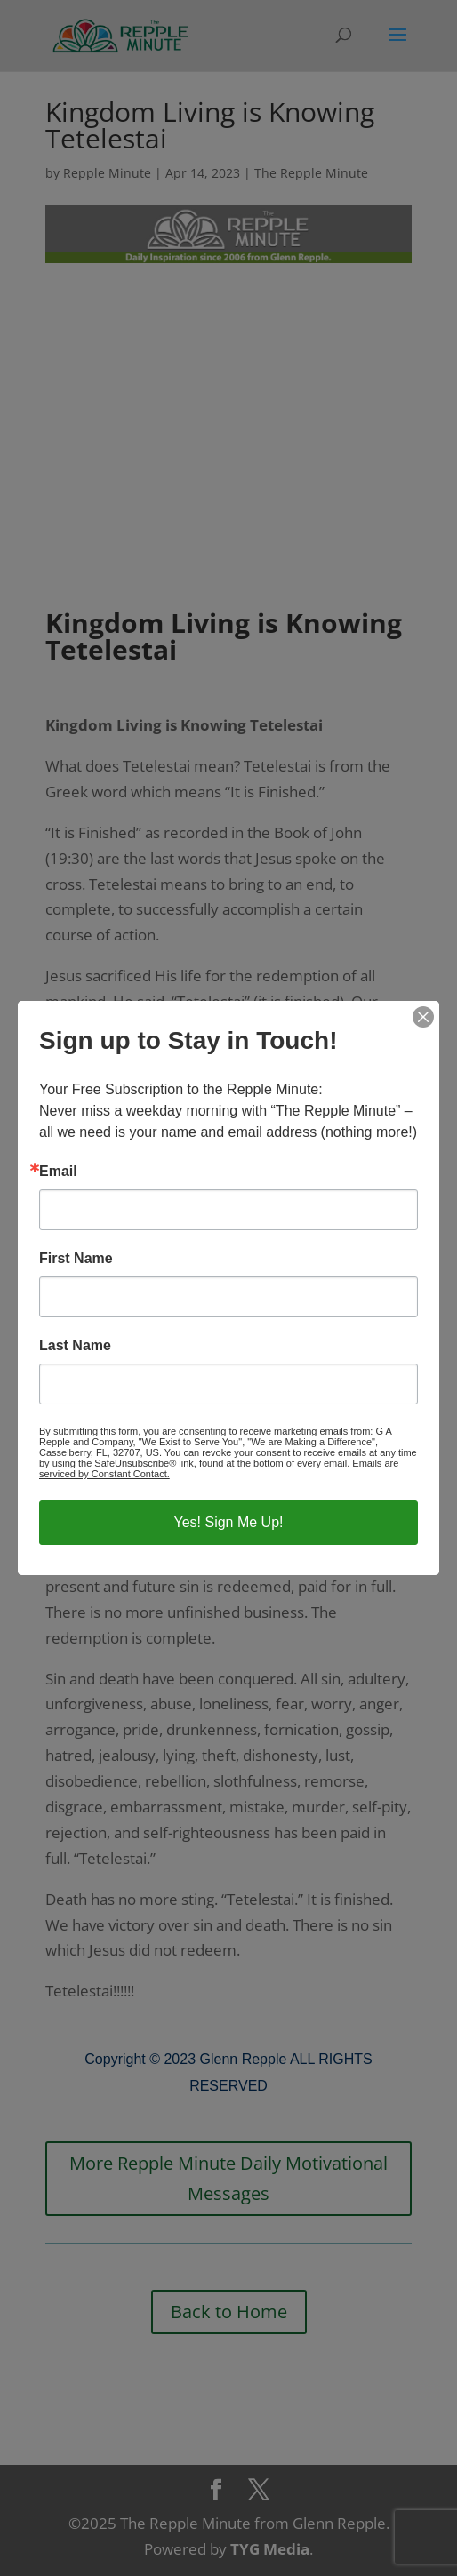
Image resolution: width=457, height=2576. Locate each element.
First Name (76, 1259)
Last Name (75, 1346)
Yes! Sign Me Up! (228, 1522)
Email (58, 1171)
